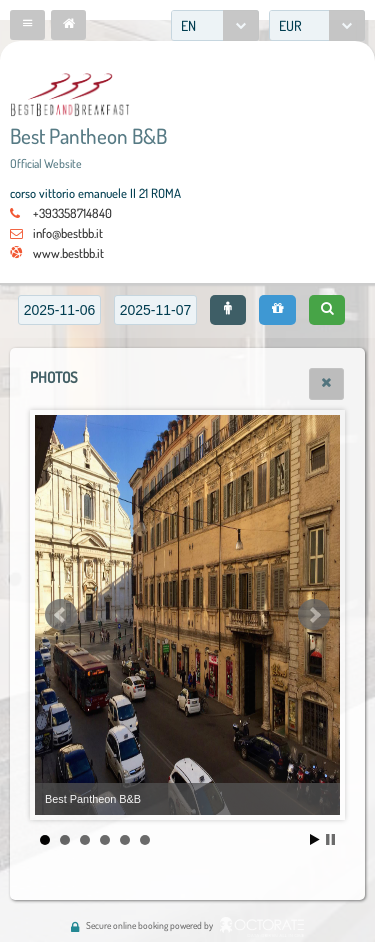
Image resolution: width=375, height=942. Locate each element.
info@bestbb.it (68, 233)
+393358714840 (72, 213)
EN (188, 25)
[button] (27, 25)
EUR (290, 25)
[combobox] (215, 25)
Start (315, 839)
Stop (330, 839)
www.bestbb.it (68, 253)
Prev (61, 615)
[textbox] (59, 310)
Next (314, 615)
